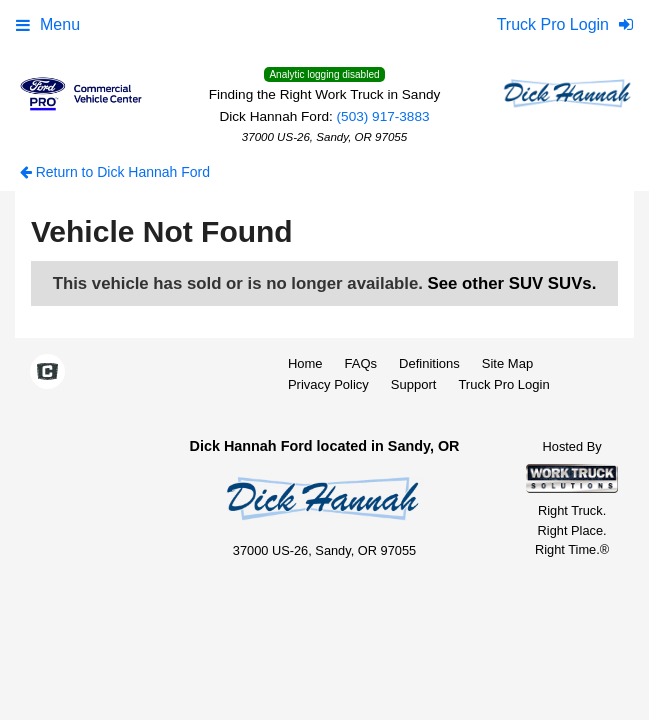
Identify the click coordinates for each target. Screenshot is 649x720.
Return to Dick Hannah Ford (115, 172)
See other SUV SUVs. (512, 283)
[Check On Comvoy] (47, 373)
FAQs (361, 363)
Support (414, 384)
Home (305, 363)
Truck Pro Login (503, 384)
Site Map (507, 363)
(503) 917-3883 (383, 116)
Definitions (429, 363)
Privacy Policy (328, 384)
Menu (48, 24)
